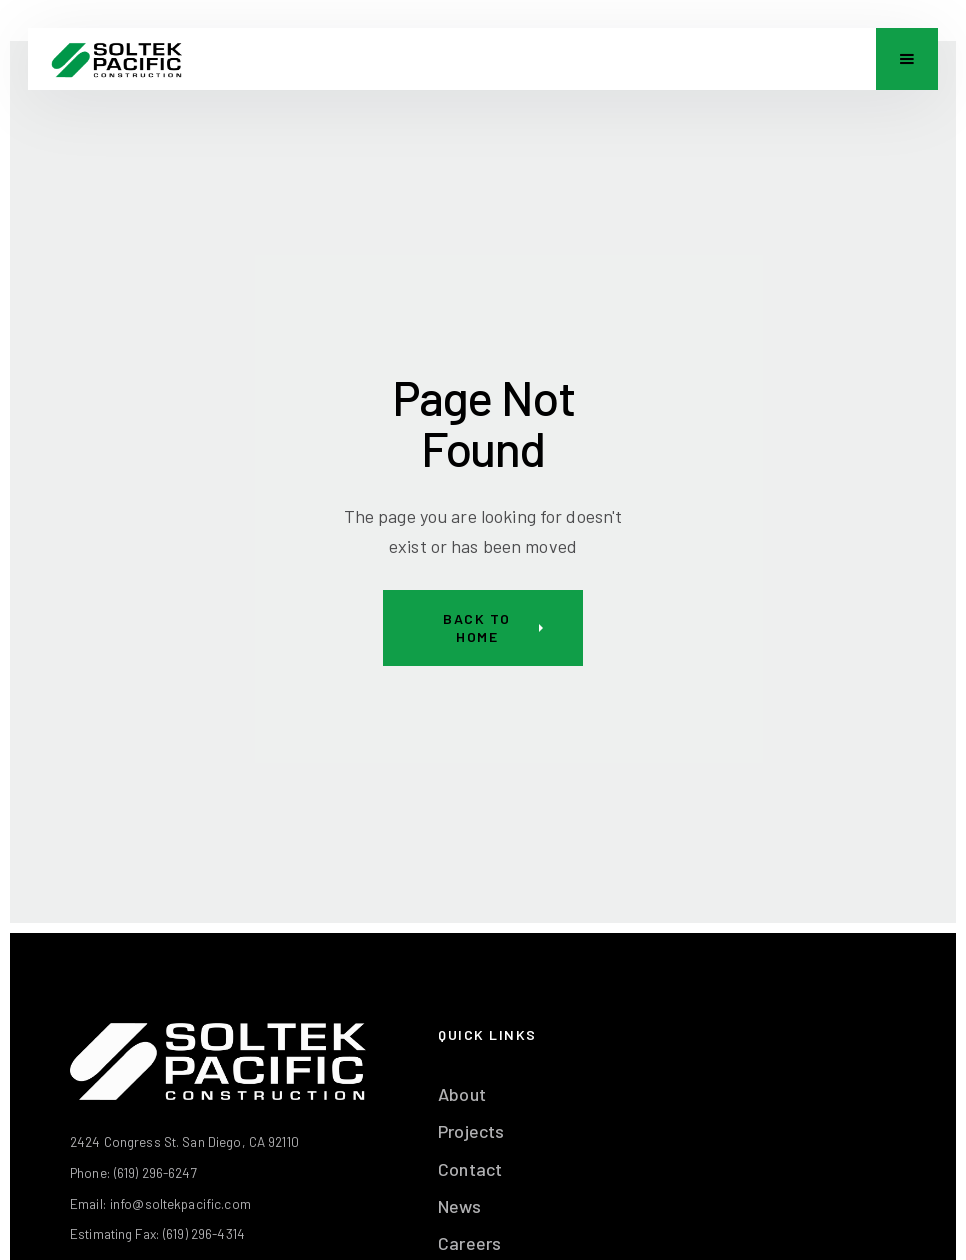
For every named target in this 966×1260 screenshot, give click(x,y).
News (459, 1206)
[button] (907, 59)
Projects (471, 1131)
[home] (116, 59)
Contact (470, 1169)
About (462, 1094)
